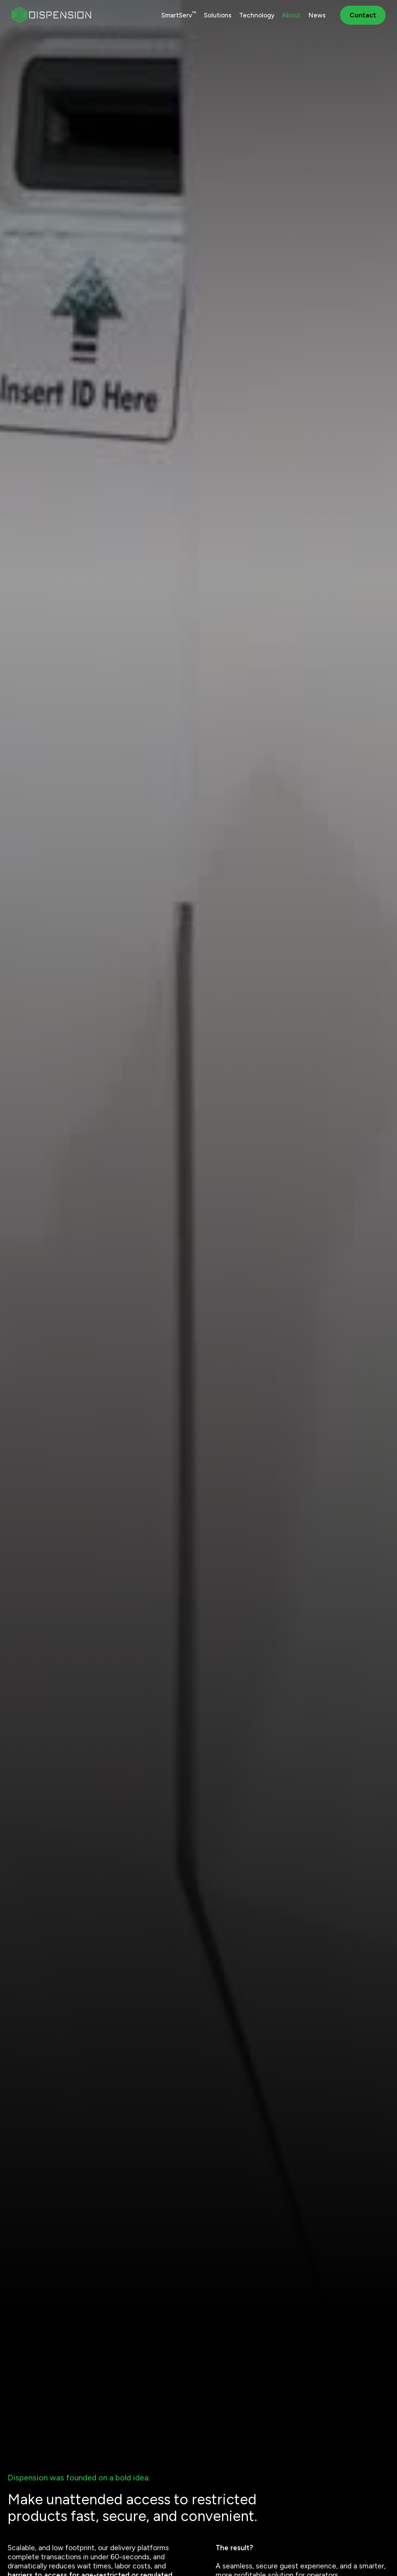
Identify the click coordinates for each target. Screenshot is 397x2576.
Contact (363, 15)
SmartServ (178, 15)
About (291, 15)
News (317, 15)
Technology (256, 15)
